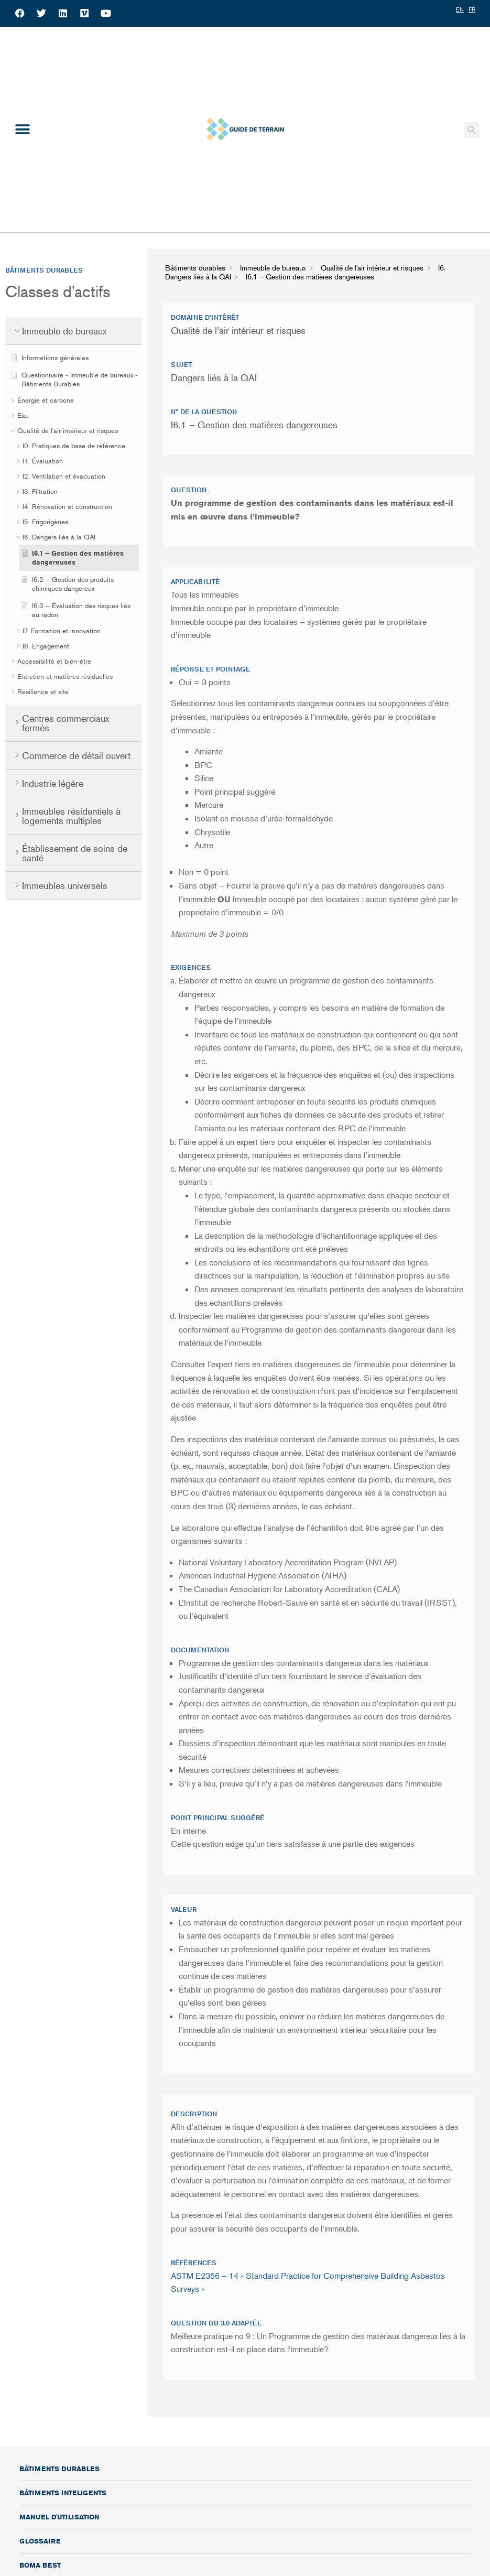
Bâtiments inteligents (62, 2492)
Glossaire (39, 2541)
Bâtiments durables (59, 2468)
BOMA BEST (40, 2565)
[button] (22, 129)
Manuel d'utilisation (59, 2517)
